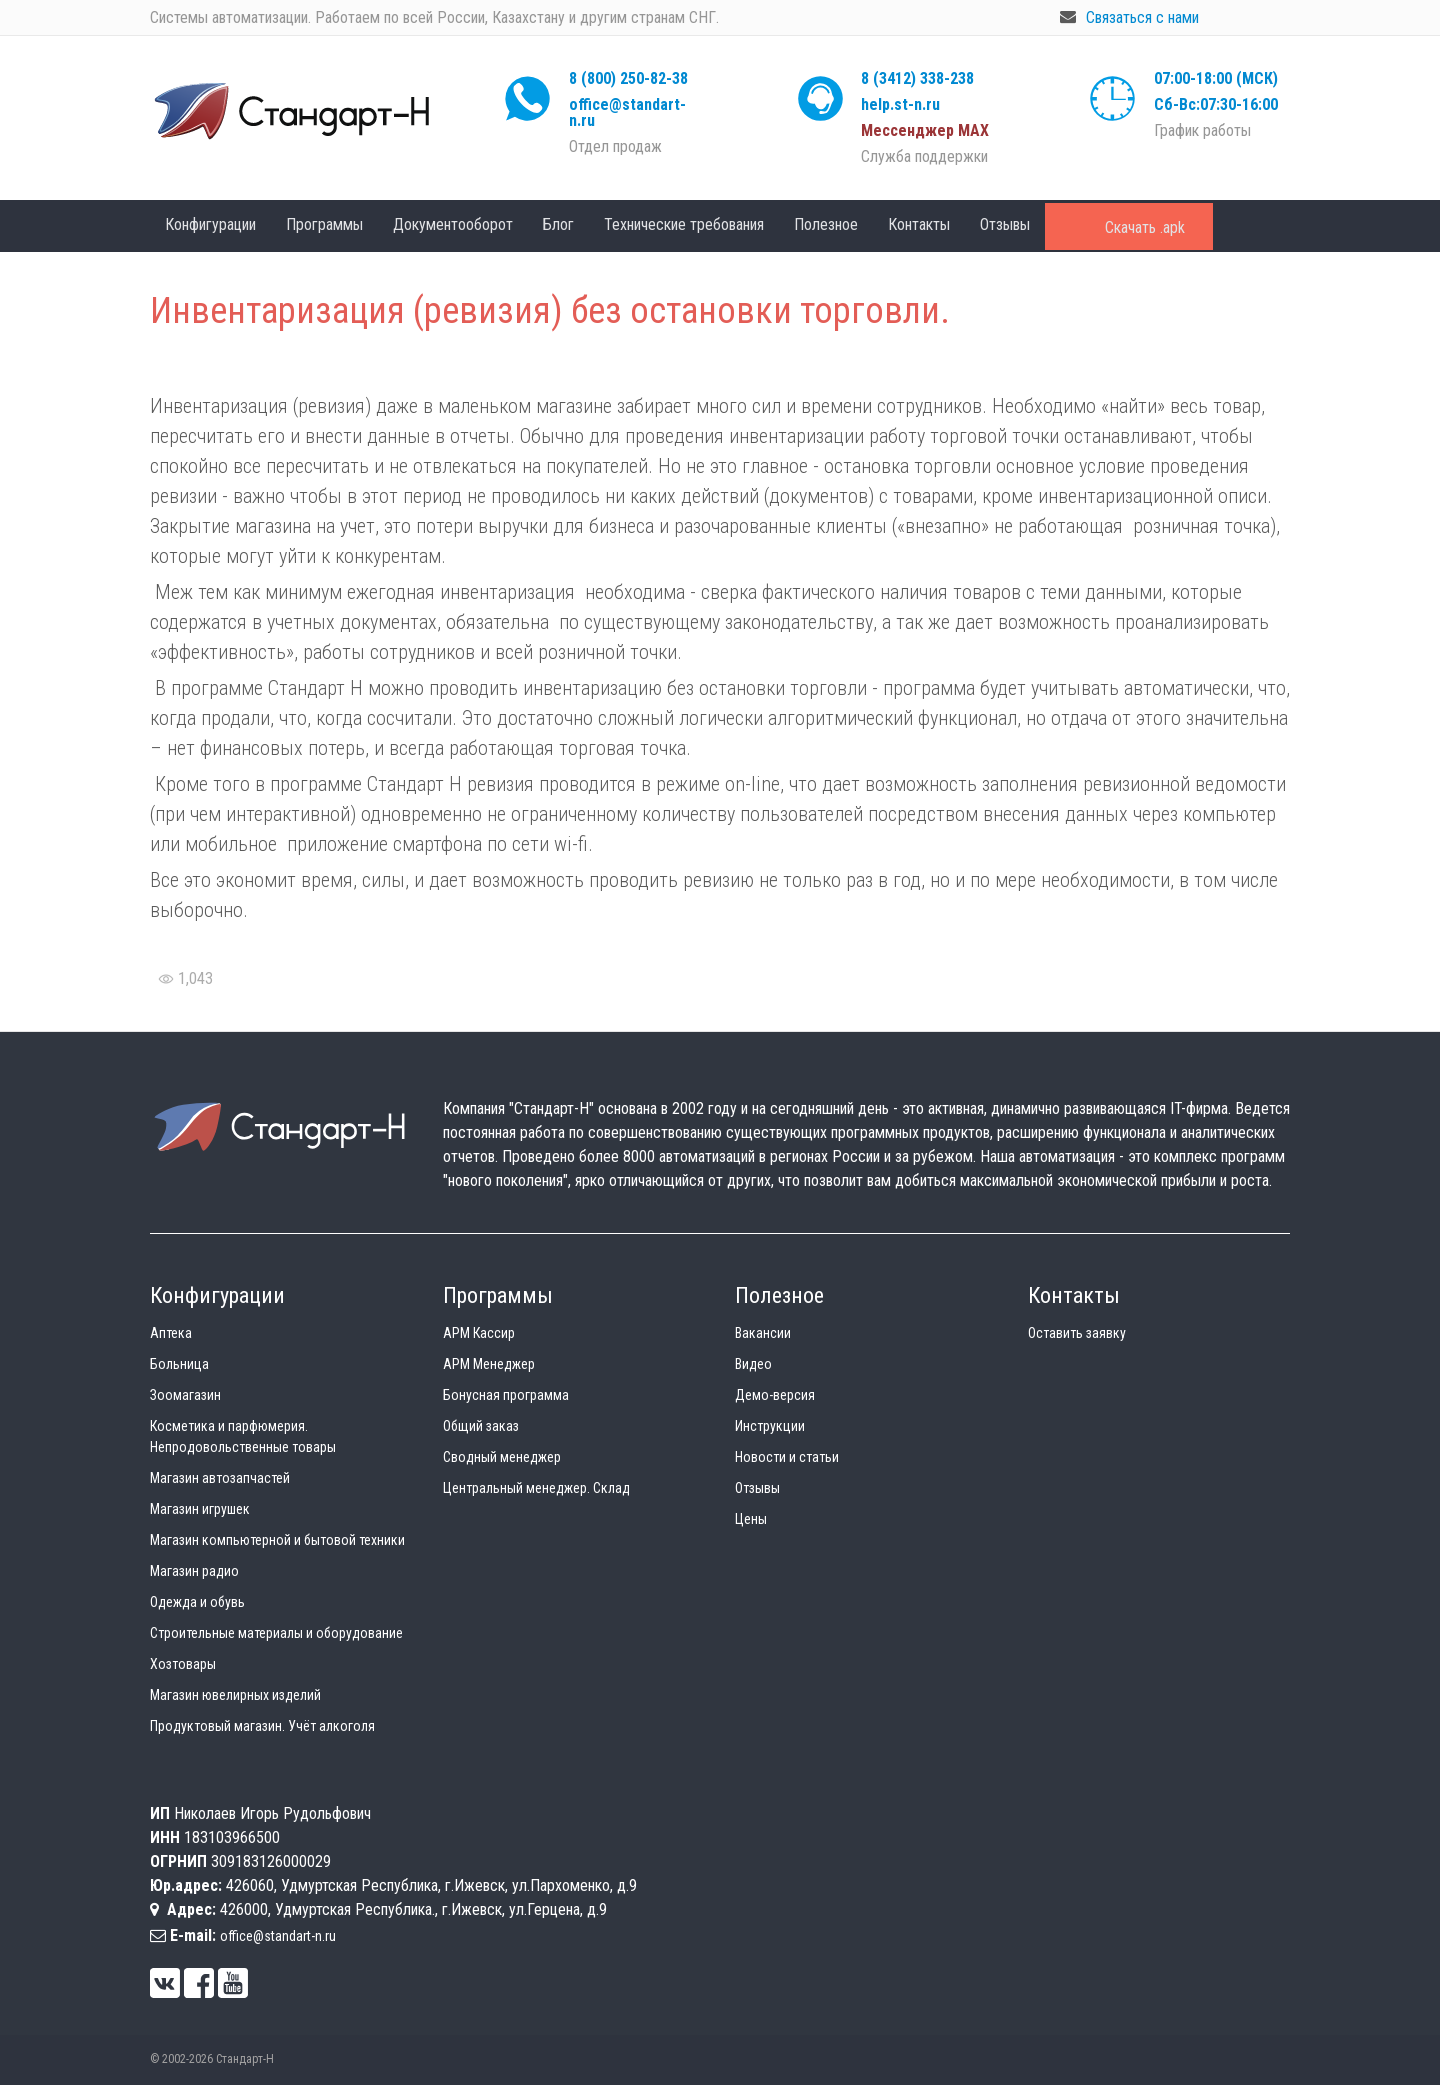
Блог (558, 224)
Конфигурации (210, 224)
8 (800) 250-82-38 (628, 78)
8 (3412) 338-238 (917, 78)
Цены (751, 1519)
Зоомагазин (185, 1395)
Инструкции (770, 1426)
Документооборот (453, 224)
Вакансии (763, 1333)
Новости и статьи (787, 1457)
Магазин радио (194, 1571)
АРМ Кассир (479, 1333)
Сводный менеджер (502, 1457)
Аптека (171, 1333)
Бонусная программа (506, 1395)
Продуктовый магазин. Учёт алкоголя (262, 1726)
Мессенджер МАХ (925, 130)
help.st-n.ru (900, 104)
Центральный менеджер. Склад (536, 1488)
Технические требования (684, 224)
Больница (179, 1364)
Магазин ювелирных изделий (235, 1695)
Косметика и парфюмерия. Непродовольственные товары (243, 1436)
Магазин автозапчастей (220, 1478)
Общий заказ (481, 1426)
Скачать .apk (1145, 227)
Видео (753, 1364)
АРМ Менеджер (489, 1364)
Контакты (919, 224)
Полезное (826, 224)
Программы (324, 224)
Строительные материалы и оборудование (276, 1633)
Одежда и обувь (197, 1602)
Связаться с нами (1142, 17)
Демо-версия (775, 1395)
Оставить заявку (1077, 1333)
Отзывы (1005, 224)
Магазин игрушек (200, 1509)
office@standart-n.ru (627, 112)
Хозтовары (183, 1664)
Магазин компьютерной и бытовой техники (277, 1540)
